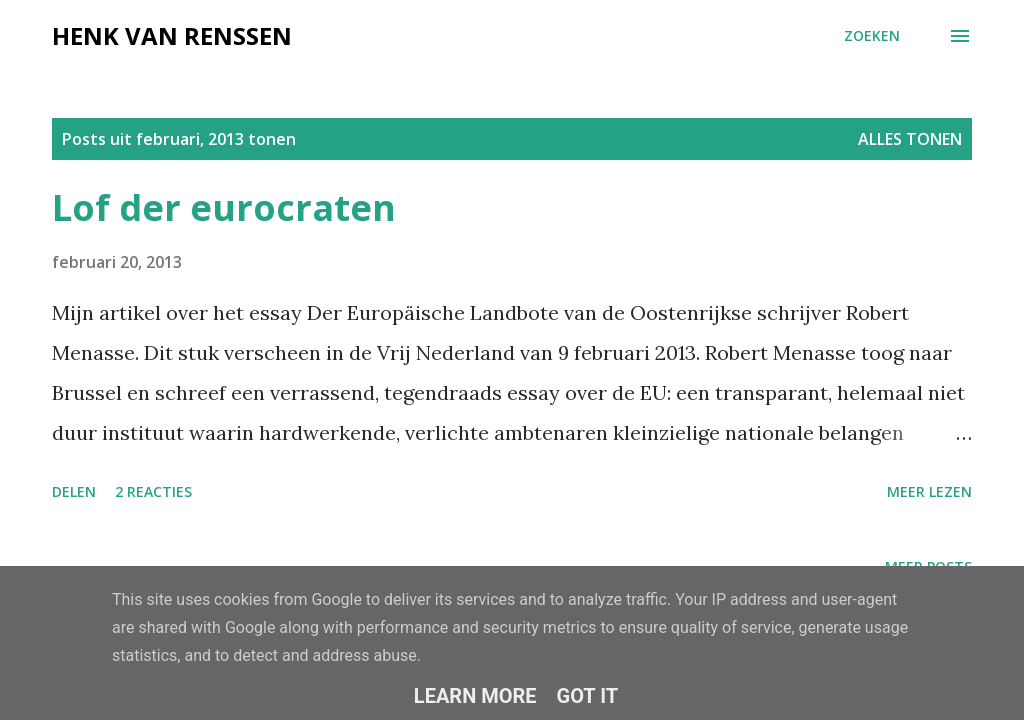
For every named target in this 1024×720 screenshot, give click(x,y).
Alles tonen (910, 139)
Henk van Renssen (172, 35)
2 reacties (153, 491)
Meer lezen (929, 491)
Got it (588, 696)
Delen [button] (74, 491)
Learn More (475, 696)
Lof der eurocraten (224, 207)
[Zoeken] (872, 36)
